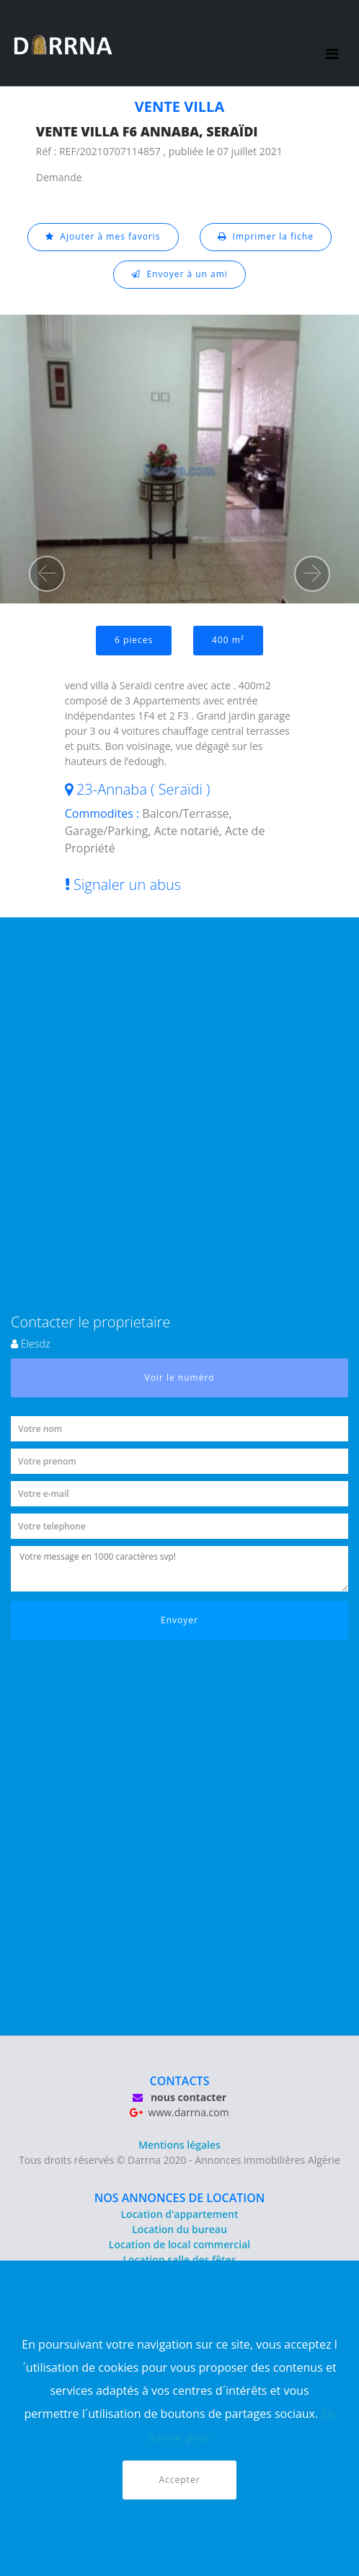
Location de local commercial (179, 2244)
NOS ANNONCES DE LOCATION (179, 2198)
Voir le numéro (180, 1377)
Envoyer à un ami (179, 274)
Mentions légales (179, 2145)
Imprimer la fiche (266, 236)
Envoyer (179, 1620)
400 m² (228, 640)
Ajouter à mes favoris (103, 236)
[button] (47, 574)
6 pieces (134, 640)
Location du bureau (179, 2229)
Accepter (179, 2480)
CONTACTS (180, 2081)
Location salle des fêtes (179, 2259)
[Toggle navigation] (332, 43)
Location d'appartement (179, 2214)
